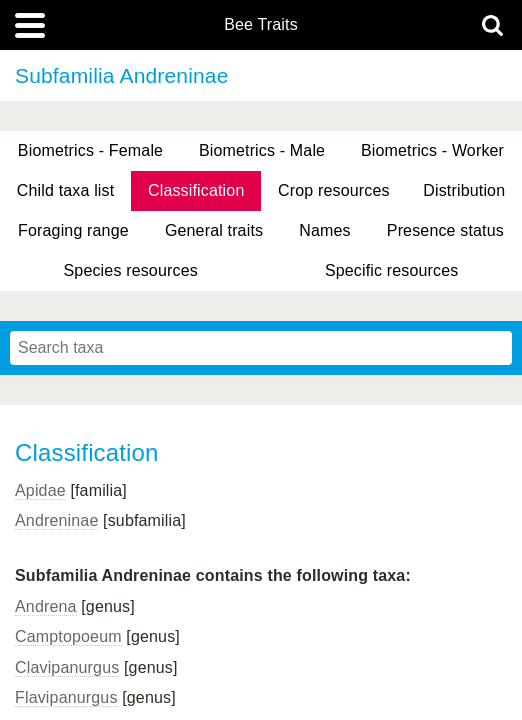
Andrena (46, 606)
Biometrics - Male (262, 150)
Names (324, 230)
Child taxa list (66, 190)
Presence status (445, 230)
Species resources (131, 270)
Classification (196, 190)
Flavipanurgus (66, 697)
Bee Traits (261, 25)
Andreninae (56, 520)
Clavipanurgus (67, 667)
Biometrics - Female (90, 150)
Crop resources (334, 190)
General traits (214, 230)
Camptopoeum (68, 636)
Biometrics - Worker (432, 150)
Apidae (40, 490)
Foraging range (73, 230)
